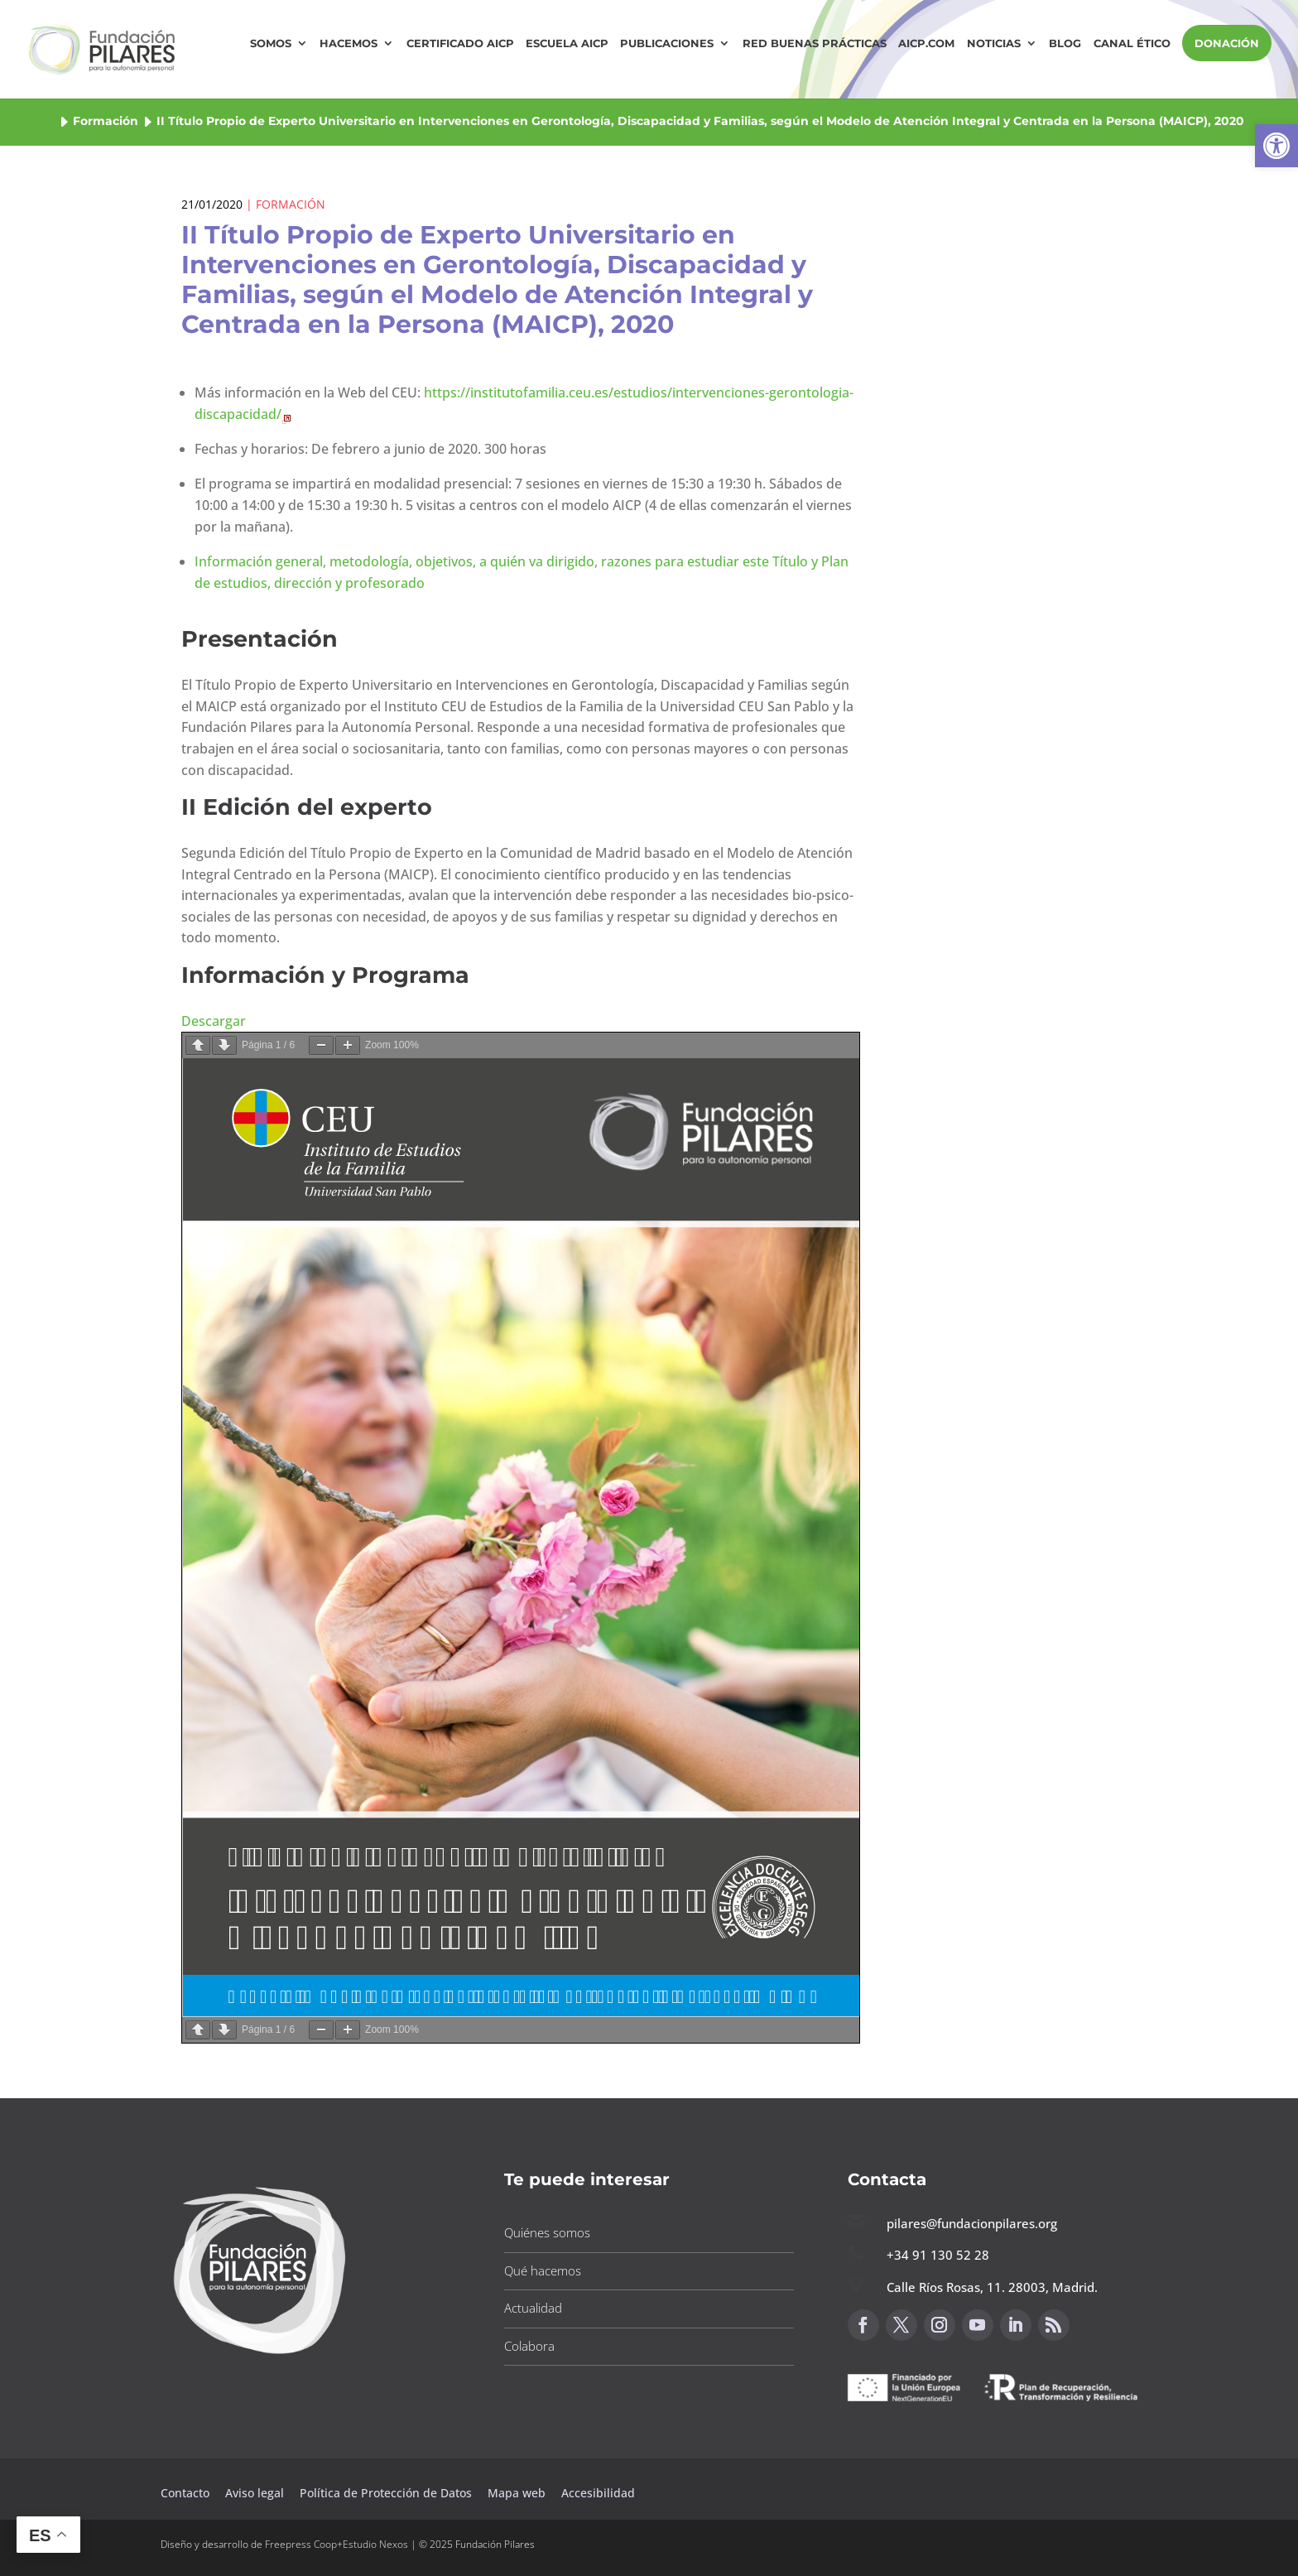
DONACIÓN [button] (1227, 43)
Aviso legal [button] (256, 2493)
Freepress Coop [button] (301, 2544)
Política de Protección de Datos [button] (387, 2493)
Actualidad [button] (533, 2307)
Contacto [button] (187, 2493)
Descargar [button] (213, 1021)
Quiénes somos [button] (547, 2232)
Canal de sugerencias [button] (928, 2443)
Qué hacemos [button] (542, 2270)
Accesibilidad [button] (598, 2493)
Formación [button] (105, 120)
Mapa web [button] (517, 2493)
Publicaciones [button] (667, 43)
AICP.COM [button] (926, 43)
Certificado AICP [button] (460, 43)
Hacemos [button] (348, 43)
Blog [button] (1065, 43)
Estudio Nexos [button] (375, 2544)
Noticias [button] (994, 43)
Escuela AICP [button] (567, 43)
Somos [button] (270, 43)
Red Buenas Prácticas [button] (815, 43)
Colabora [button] (529, 2346)
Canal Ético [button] (1132, 43)
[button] (1276, 145)
